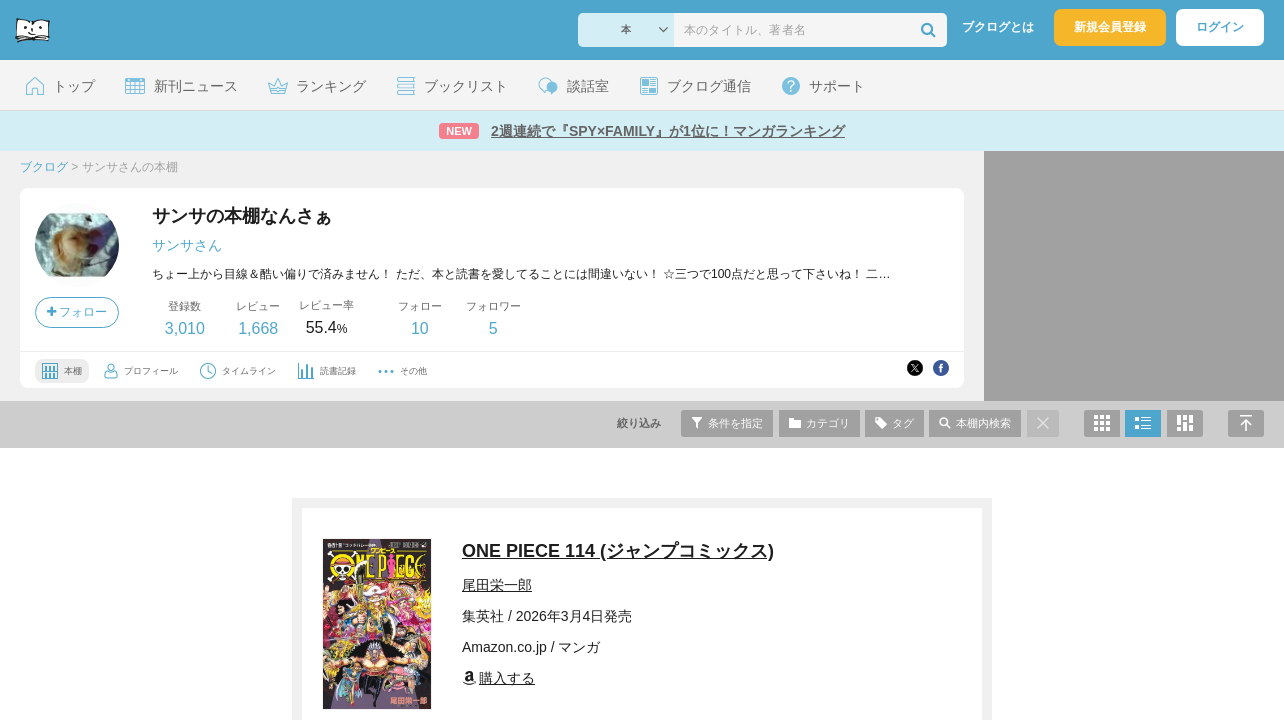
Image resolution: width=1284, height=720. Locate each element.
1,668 (258, 328)
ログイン (1220, 27)
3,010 (185, 328)
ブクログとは (998, 27)
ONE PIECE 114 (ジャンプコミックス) (618, 551)
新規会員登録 (1110, 27)
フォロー (77, 312)
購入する (498, 678)
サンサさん (187, 245)
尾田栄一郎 (497, 585)
